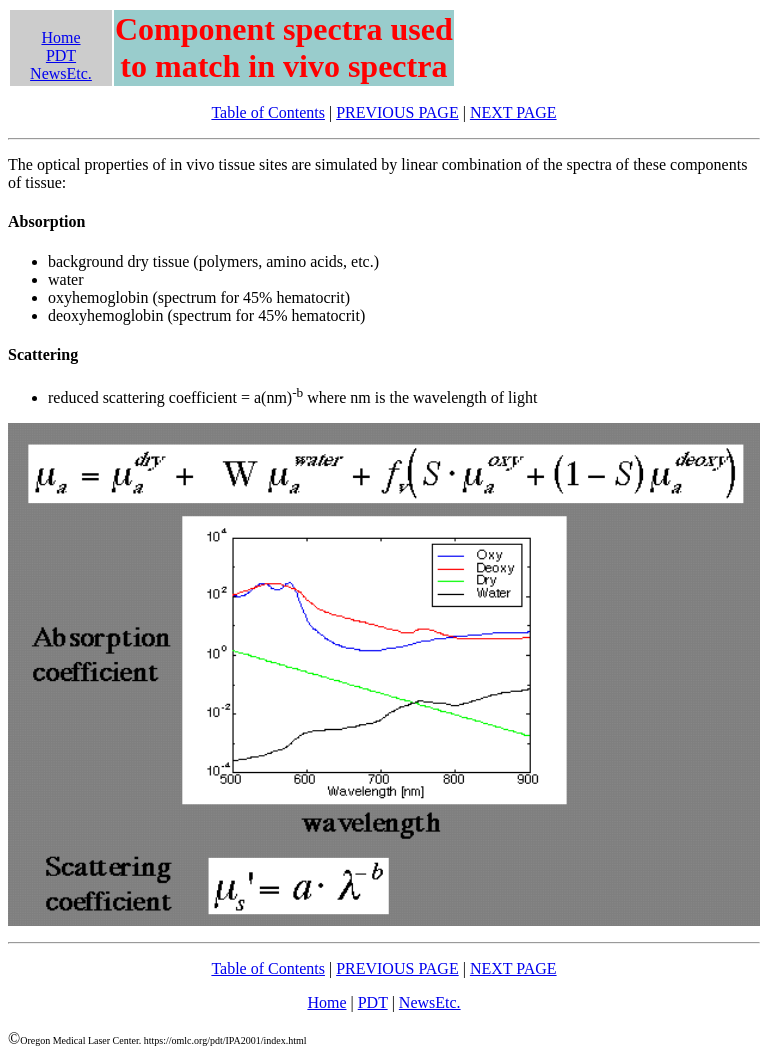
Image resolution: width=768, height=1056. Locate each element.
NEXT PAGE (513, 112)
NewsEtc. (61, 73)
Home (60, 37)
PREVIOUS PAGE (397, 112)
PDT (61, 55)
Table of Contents (268, 112)
